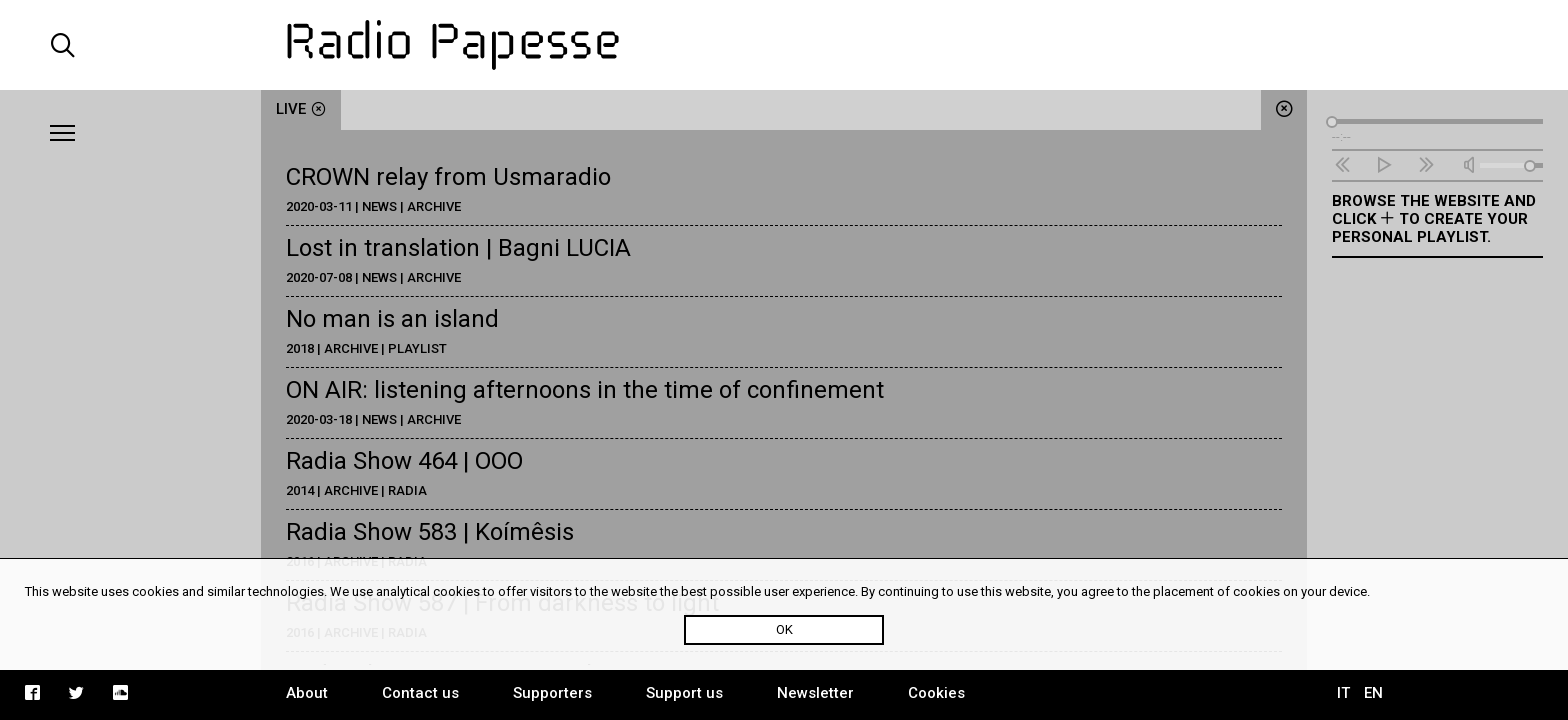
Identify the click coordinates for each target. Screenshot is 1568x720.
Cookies (936, 693)
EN (1373, 693)
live (301, 109)
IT (1343, 693)
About (307, 693)
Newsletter (815, 693)
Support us (684, 693)
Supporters (552, 693)
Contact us (420, 693)
